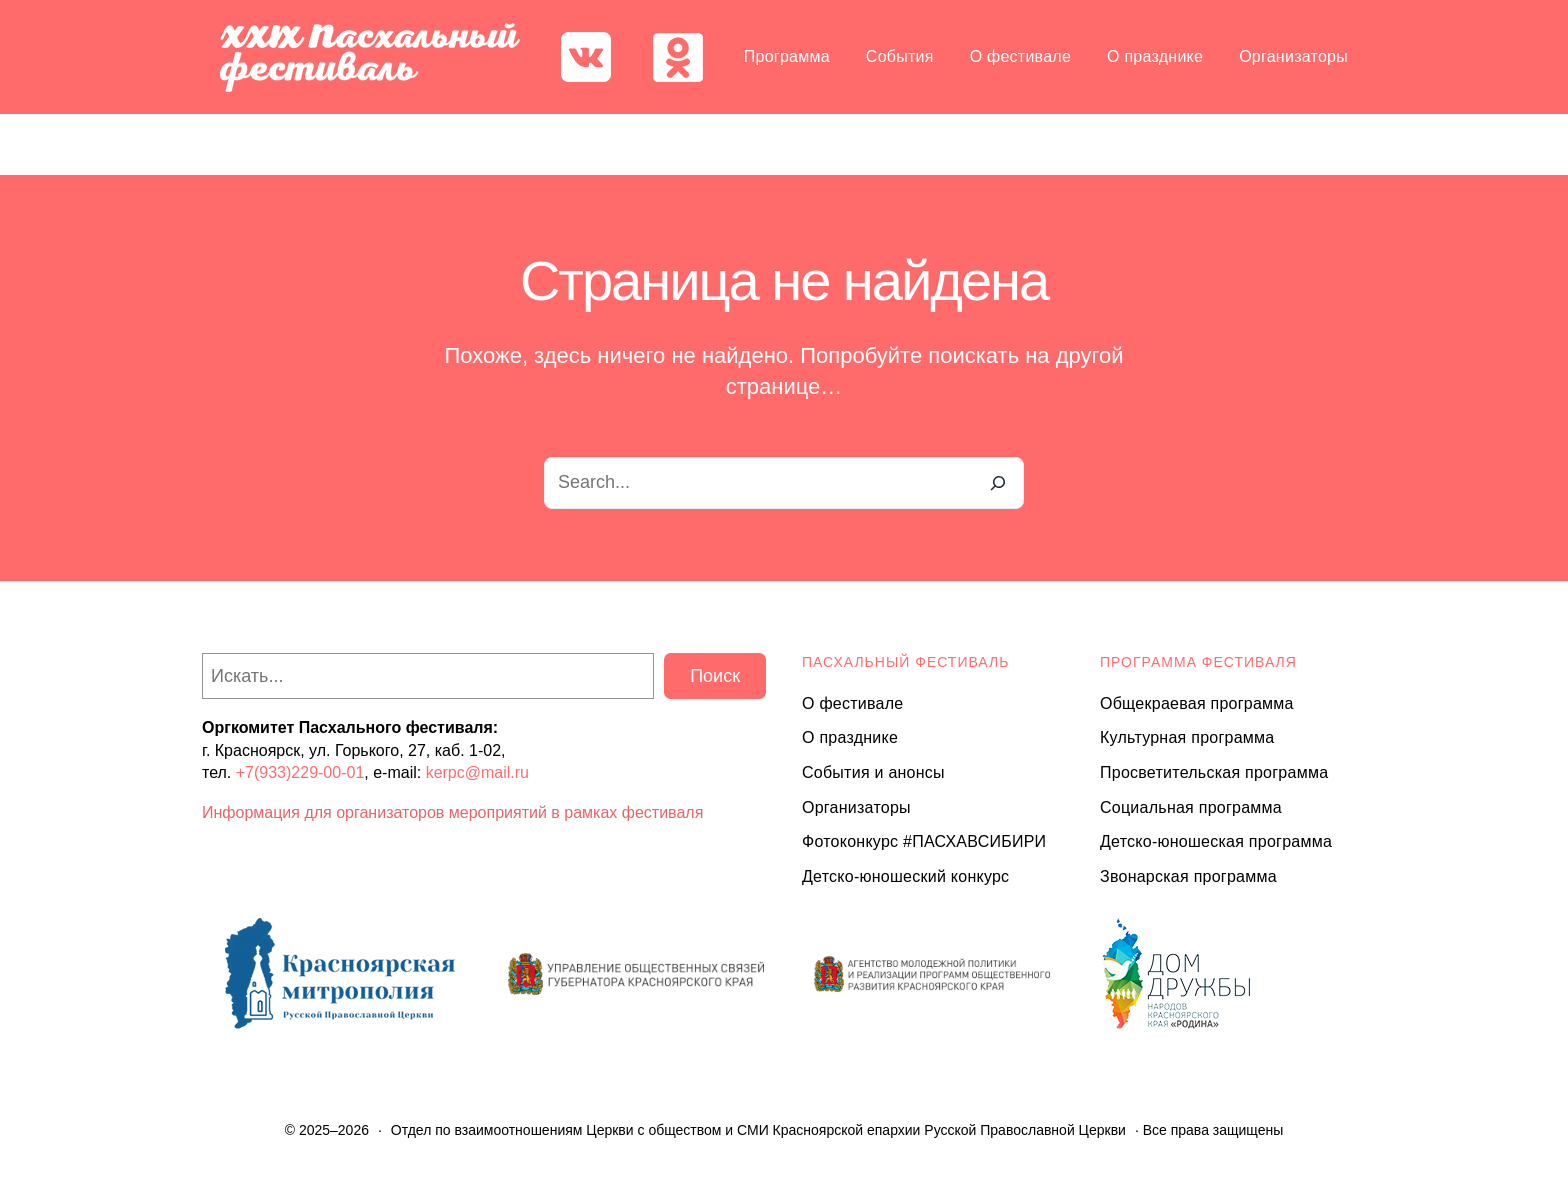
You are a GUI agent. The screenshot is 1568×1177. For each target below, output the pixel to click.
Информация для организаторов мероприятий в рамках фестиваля (452, 812)
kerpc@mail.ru (477, 772)
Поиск (715, 676)
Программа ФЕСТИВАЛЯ (1198, 662)
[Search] (998, 483)
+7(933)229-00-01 (300, 772)
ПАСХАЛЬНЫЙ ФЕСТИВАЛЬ (905, 662)
